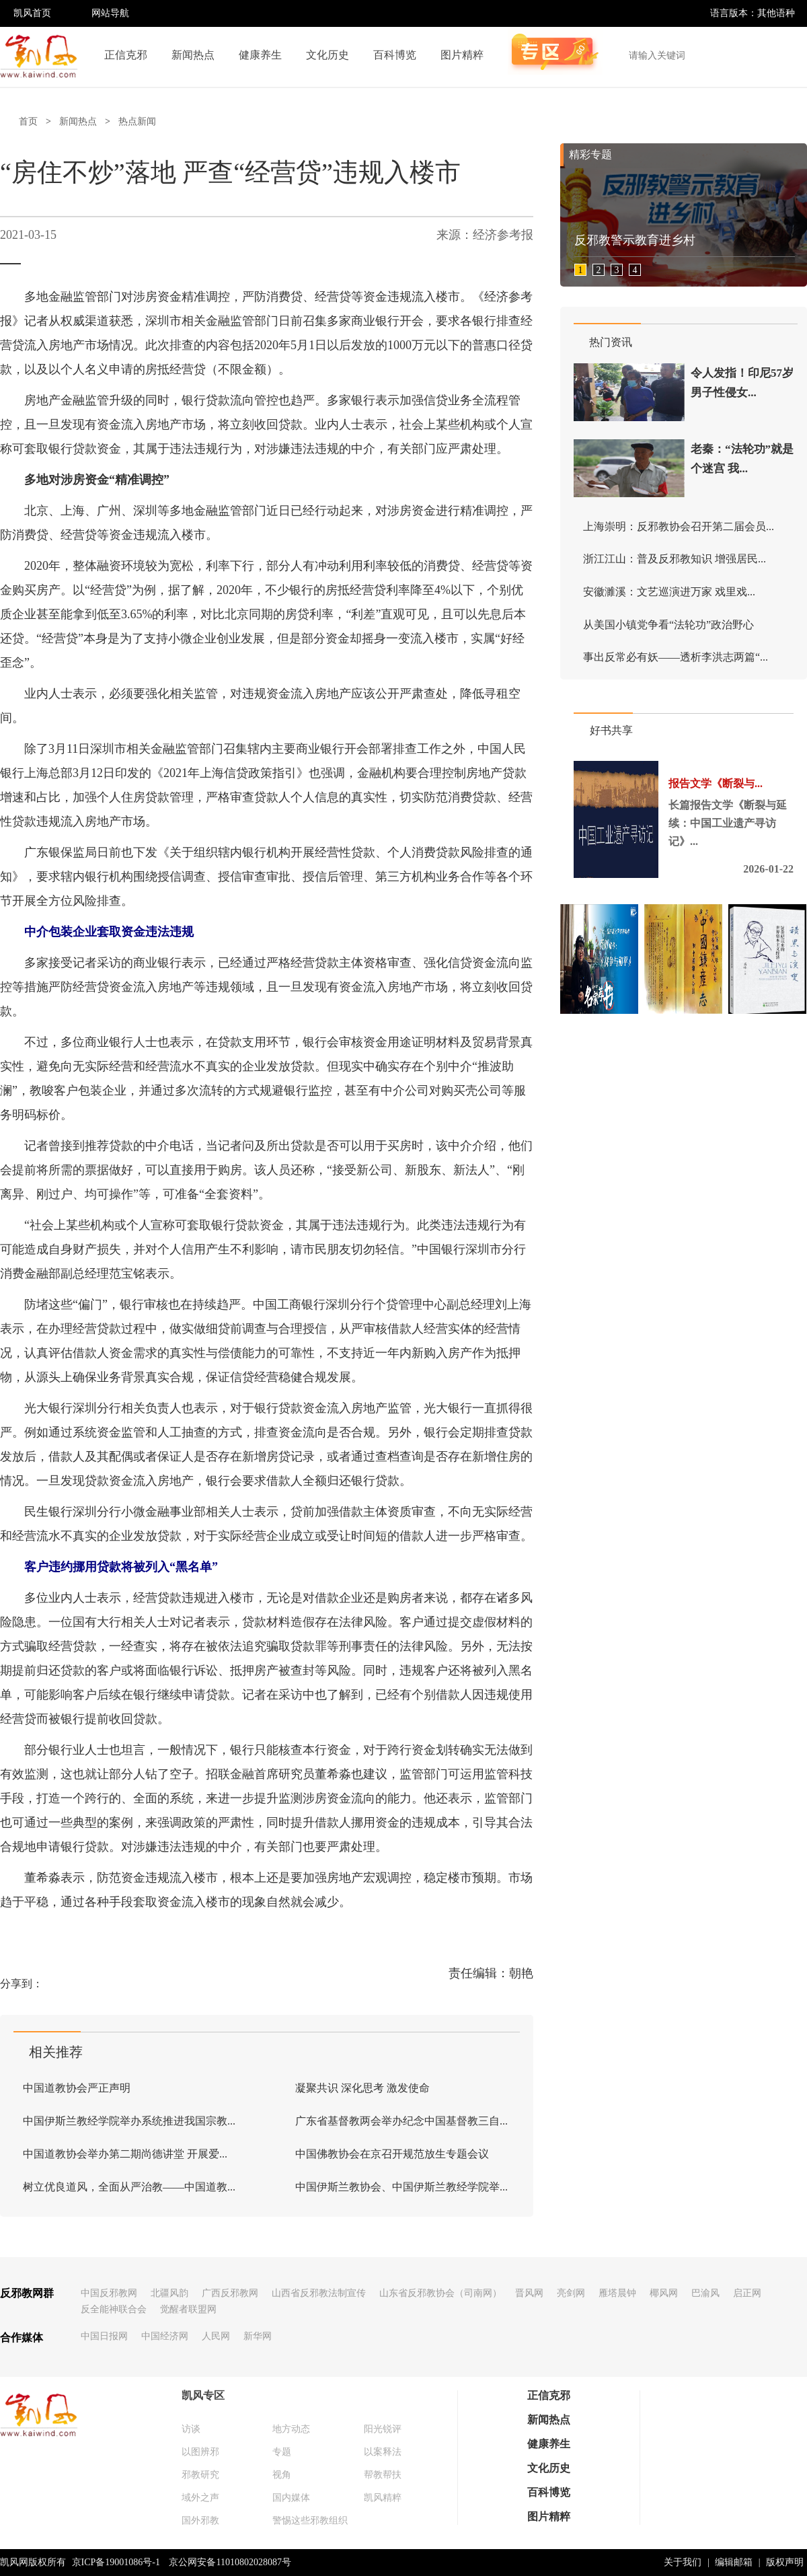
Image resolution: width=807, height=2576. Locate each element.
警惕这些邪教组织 (310, 2520)
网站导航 (110, 13)
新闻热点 (193, 55)
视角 (281, 2475)
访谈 (191, 2429)
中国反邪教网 (109, 2293)
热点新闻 (137, 121)
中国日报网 (104, 2336)
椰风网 (664, 2293)
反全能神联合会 (114, 2309)
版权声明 (785, 2562)
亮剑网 (571, 2293)
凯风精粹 (382, 2498)
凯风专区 (203, 2395)
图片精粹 (462, 55)
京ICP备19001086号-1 (116, 2562)
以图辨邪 (200, 2452)
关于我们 (682, 2562)
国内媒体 (291, 2498)
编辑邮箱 (734, 2562)
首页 (28, 121)
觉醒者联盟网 (188, 2309)
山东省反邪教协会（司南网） (440, 2293)
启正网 (747, 2293)
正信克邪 (125, 55)
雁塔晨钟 (617, 2293)
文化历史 (327, 55)
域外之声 (200, 2498)
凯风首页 (32, 13)
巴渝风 (705, 2293)
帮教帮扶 (382, 2475)
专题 (281, 2452)
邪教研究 (200, 2475)
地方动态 (291, 2429)
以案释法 (382, 2452)
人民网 (216, 2336)
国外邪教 (200, 2520)
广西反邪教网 (230, 2293)
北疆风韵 (169, 2293)
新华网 (257, 2336)
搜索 (789, 55)
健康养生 (260, 55)
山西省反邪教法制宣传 (319, 2293)
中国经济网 (164, 2336)
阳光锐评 (382, 2429)
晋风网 (529, 2293)
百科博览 (394, 55)
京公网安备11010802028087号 (230, 2562)
